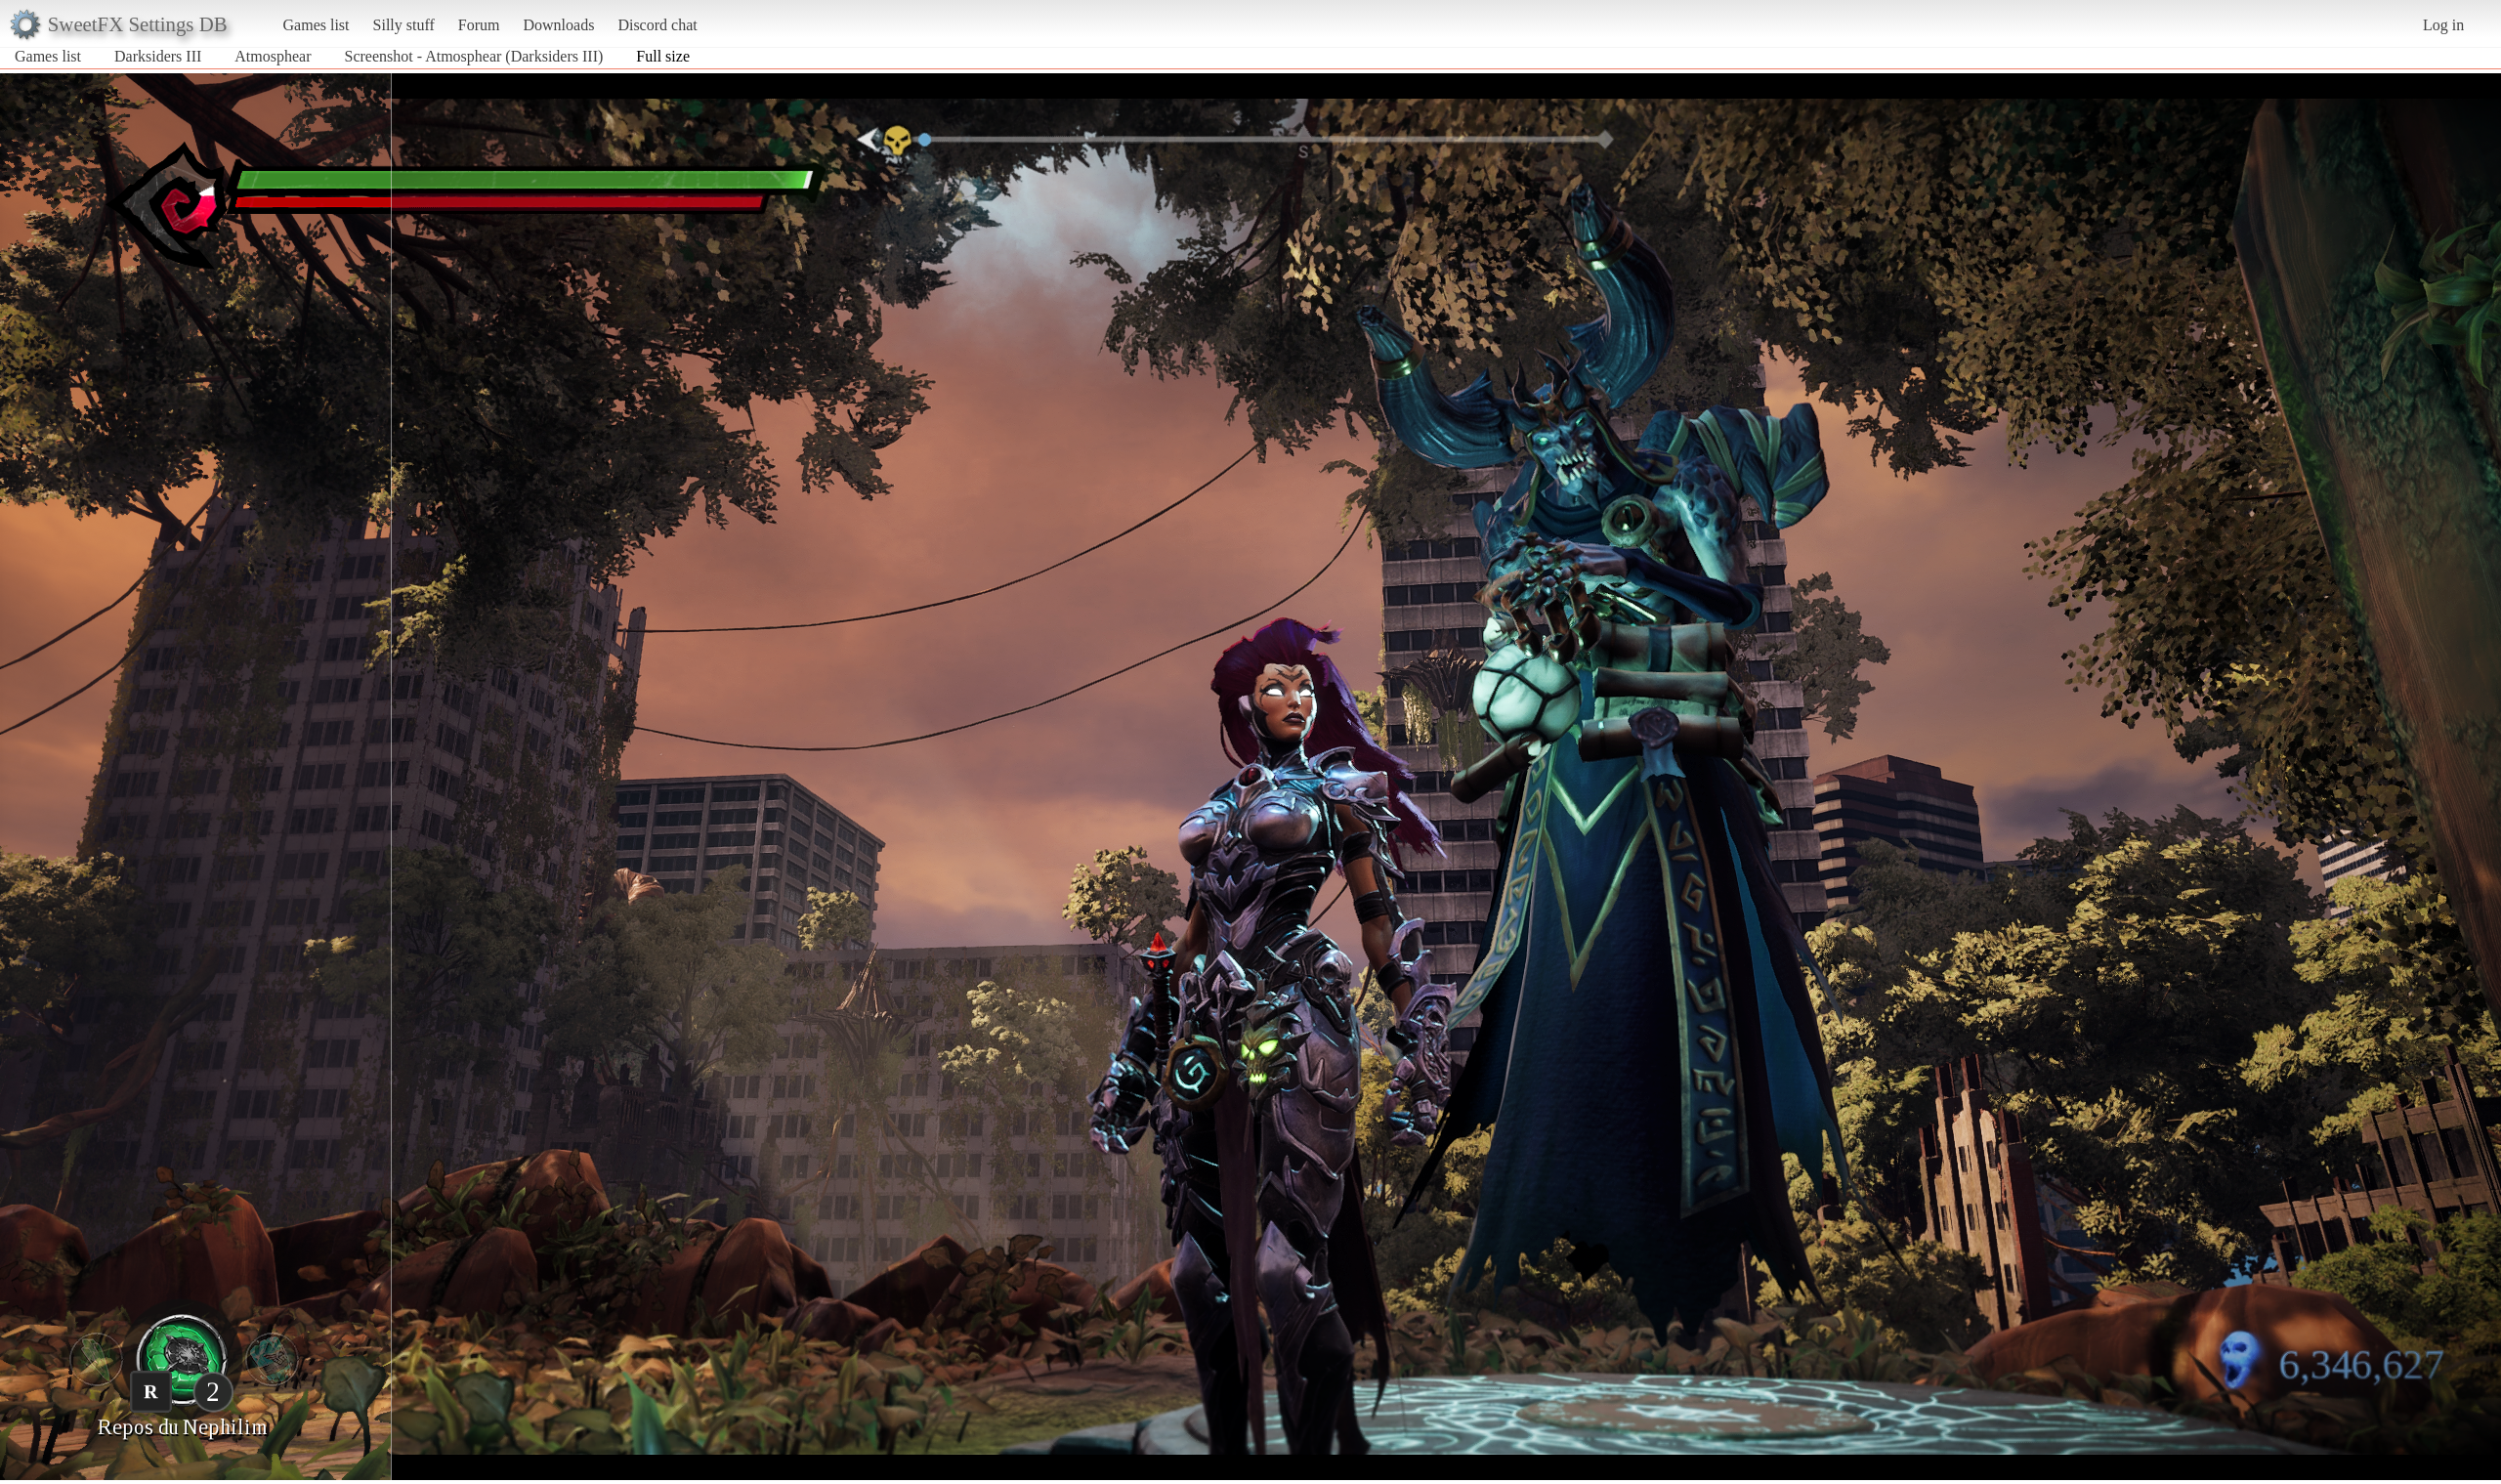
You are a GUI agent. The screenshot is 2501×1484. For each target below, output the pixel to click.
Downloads (558, 25)
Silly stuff (404, 25)
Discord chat (657, 25)
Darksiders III (157, 56)
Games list (316, 25)
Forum (479, 25)
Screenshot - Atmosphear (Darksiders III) (474, 56)
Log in (2443, 25)
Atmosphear (272, 56)
